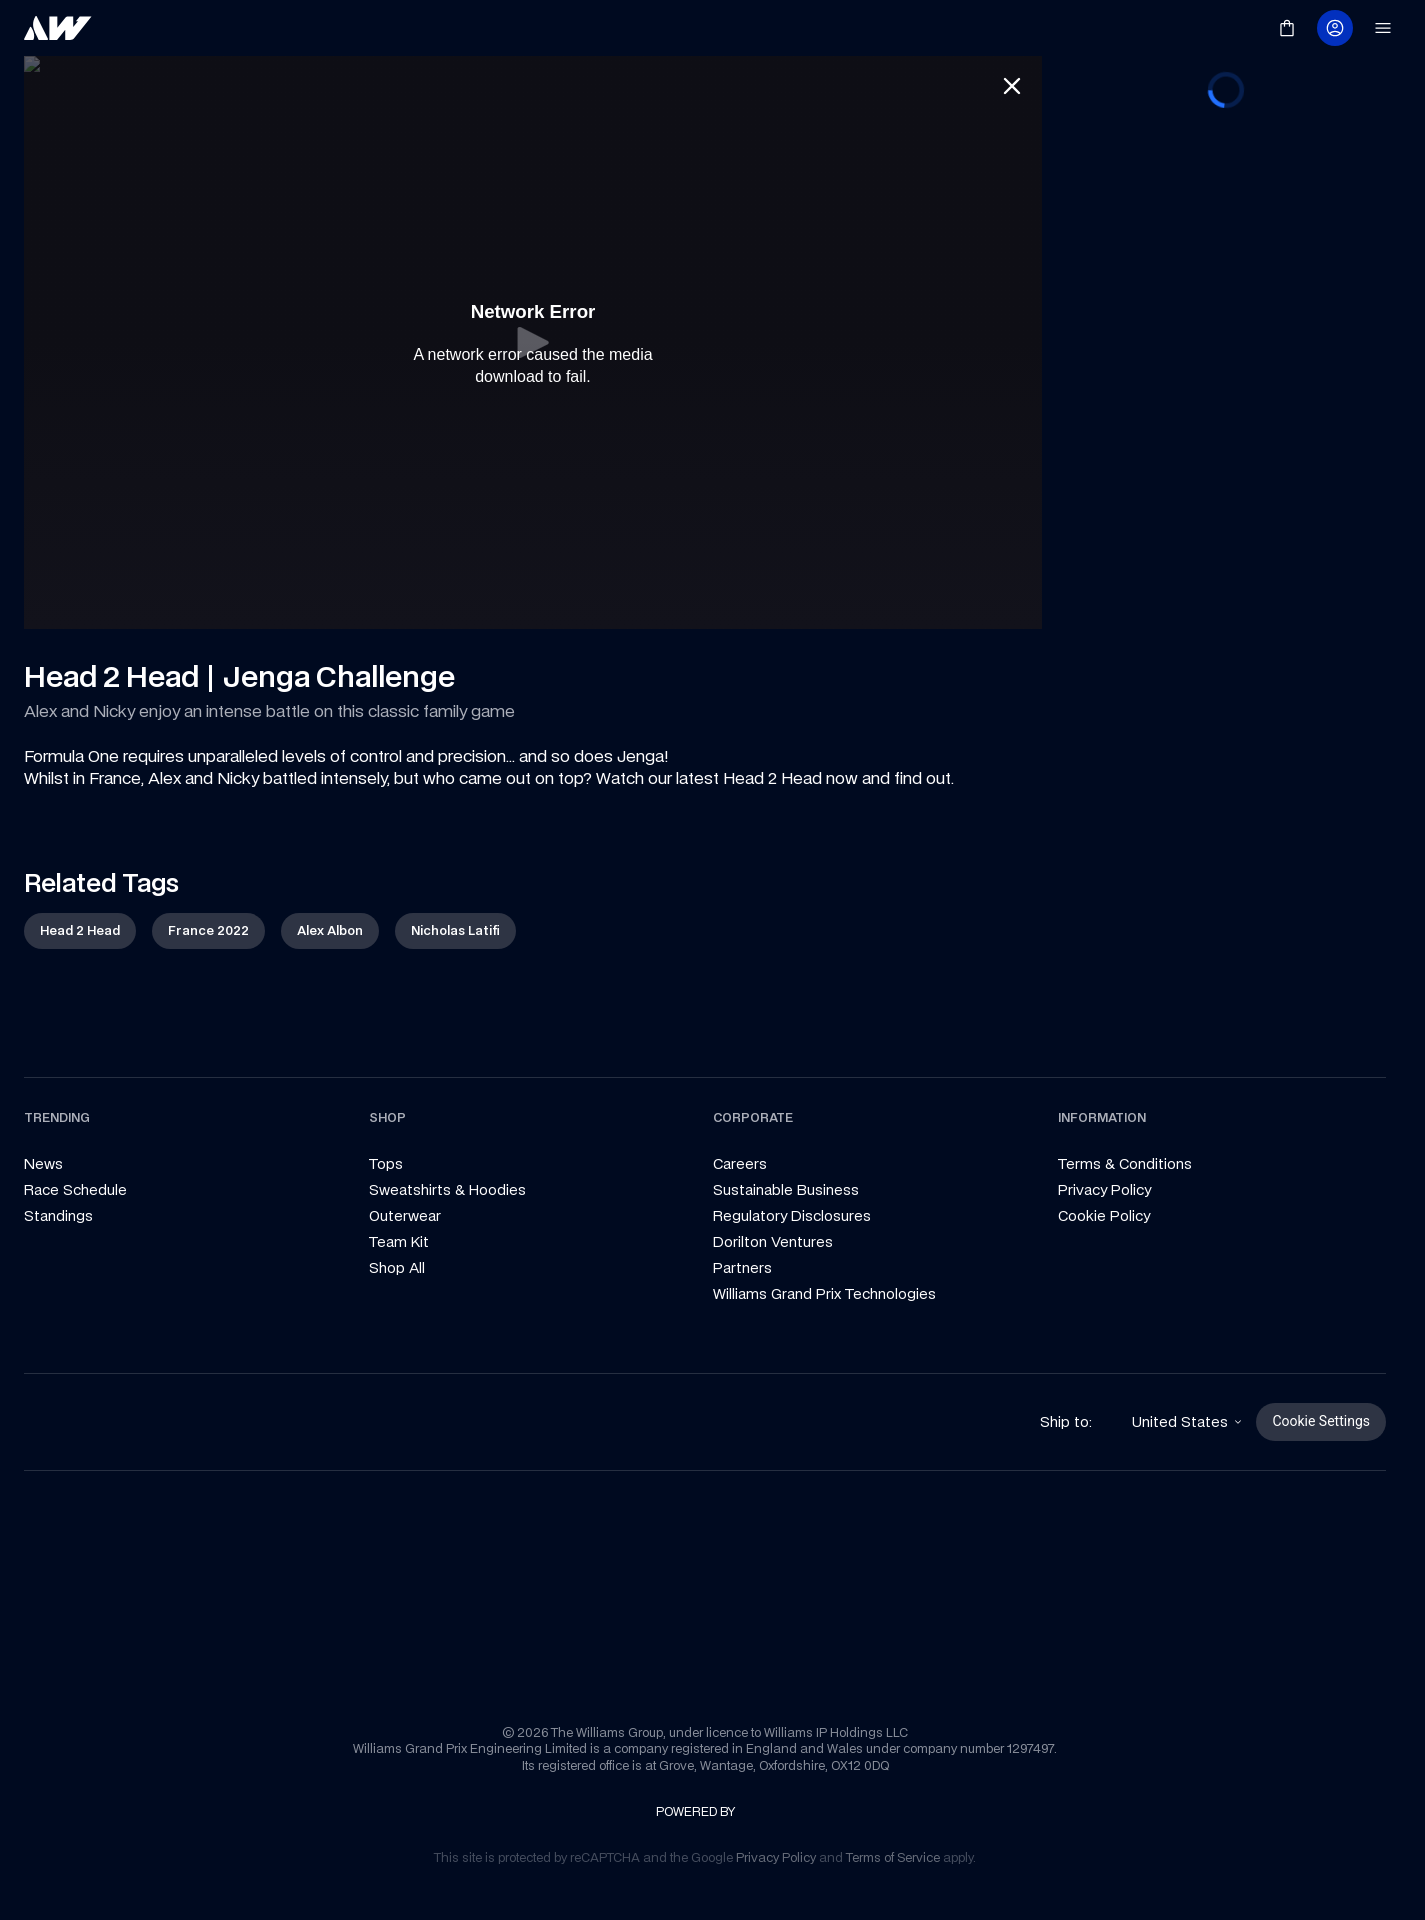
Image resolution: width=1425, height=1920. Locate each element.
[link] (58, 28)
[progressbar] (1226, 531)
